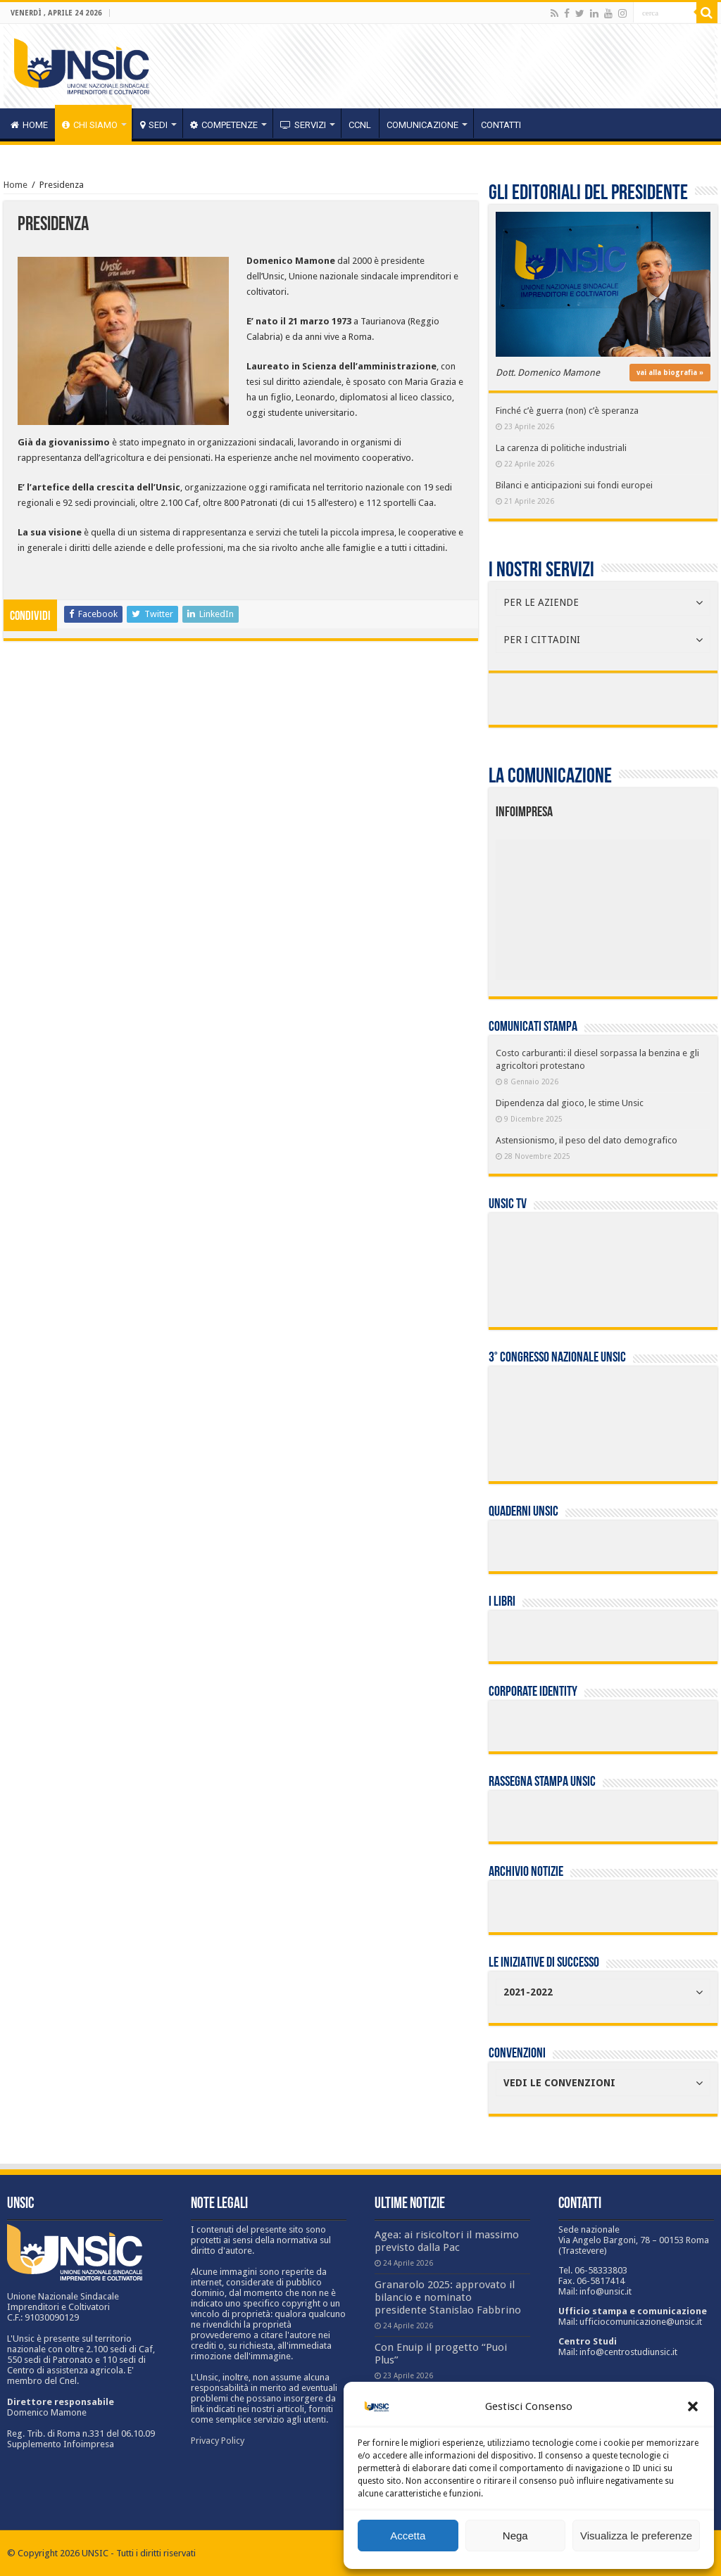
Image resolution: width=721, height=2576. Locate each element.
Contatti (501, 125)
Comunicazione (422, 125)
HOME (29, 125)
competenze (224, 125)
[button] (693, 2406)
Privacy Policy (217, 2440)
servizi (303, 125)
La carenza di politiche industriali (561, 448)
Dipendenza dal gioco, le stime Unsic (570, 1103)
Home (15, 184)
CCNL (360, 125)
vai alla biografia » (670, 372)
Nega (515, 2536)
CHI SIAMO (90, 125)
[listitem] (648, 903)
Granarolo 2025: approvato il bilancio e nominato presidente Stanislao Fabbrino (448, 2297)
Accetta (407, 2536)
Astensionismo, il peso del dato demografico (586, 1140)
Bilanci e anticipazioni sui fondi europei (574, 485)
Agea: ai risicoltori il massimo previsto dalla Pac (447, 2241)
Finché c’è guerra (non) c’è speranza (567, 410)
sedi (154, 125)
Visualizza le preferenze (636, 2536)
